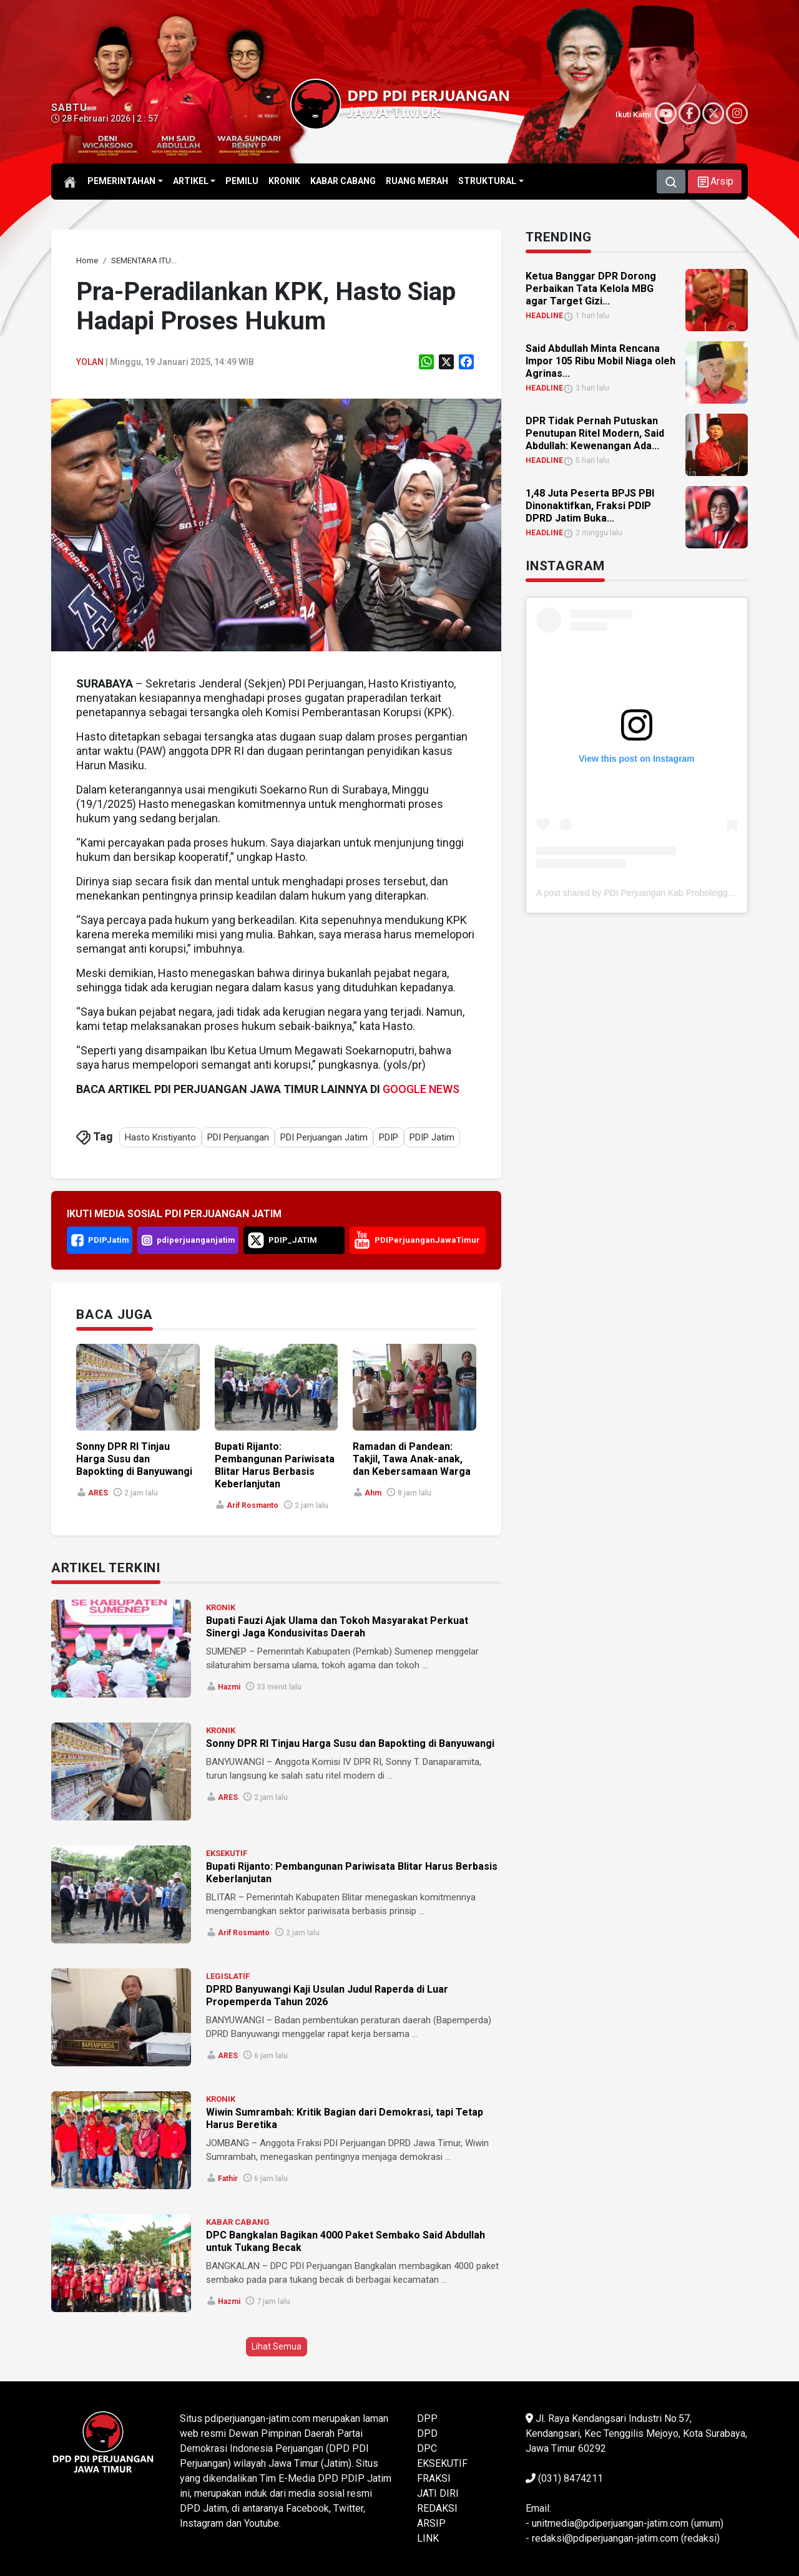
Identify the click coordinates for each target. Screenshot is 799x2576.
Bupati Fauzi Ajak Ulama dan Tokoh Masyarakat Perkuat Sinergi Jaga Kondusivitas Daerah (337, 1627)
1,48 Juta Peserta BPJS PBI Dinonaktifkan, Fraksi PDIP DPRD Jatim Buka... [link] (590, 505)
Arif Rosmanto (252, 1505)
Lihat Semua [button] (276, 2346)
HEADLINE (544, 315)
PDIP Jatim (431, 1137)
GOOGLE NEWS (421, 1089)
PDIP (388, 1137)
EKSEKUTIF (226, 1853)
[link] (87, 260)
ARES (98, 1493)
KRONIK (220, 1607)
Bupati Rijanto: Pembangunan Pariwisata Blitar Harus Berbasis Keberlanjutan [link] (275, 1465)
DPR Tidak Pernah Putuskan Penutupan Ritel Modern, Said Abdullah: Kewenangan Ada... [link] (595, 433)
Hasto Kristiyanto (160, 1137)
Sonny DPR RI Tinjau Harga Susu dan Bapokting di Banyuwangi (350, 1743)
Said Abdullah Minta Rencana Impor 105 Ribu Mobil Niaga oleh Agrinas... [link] (600, 361)
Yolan (90, 362)
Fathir (228, 2178)
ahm (373, 1493)
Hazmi (229, 1687)
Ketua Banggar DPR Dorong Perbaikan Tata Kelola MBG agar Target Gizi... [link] (591, 288)
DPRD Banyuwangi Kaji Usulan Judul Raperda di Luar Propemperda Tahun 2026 (327, 1995)
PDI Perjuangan (238, 1137)
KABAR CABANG (238, 2222)
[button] (715, 181)
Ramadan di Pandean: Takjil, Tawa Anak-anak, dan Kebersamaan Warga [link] (412, 1459)
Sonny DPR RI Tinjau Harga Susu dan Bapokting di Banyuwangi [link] (134, 1459)
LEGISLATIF (228, 1976)
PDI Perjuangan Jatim (324, 1137)
